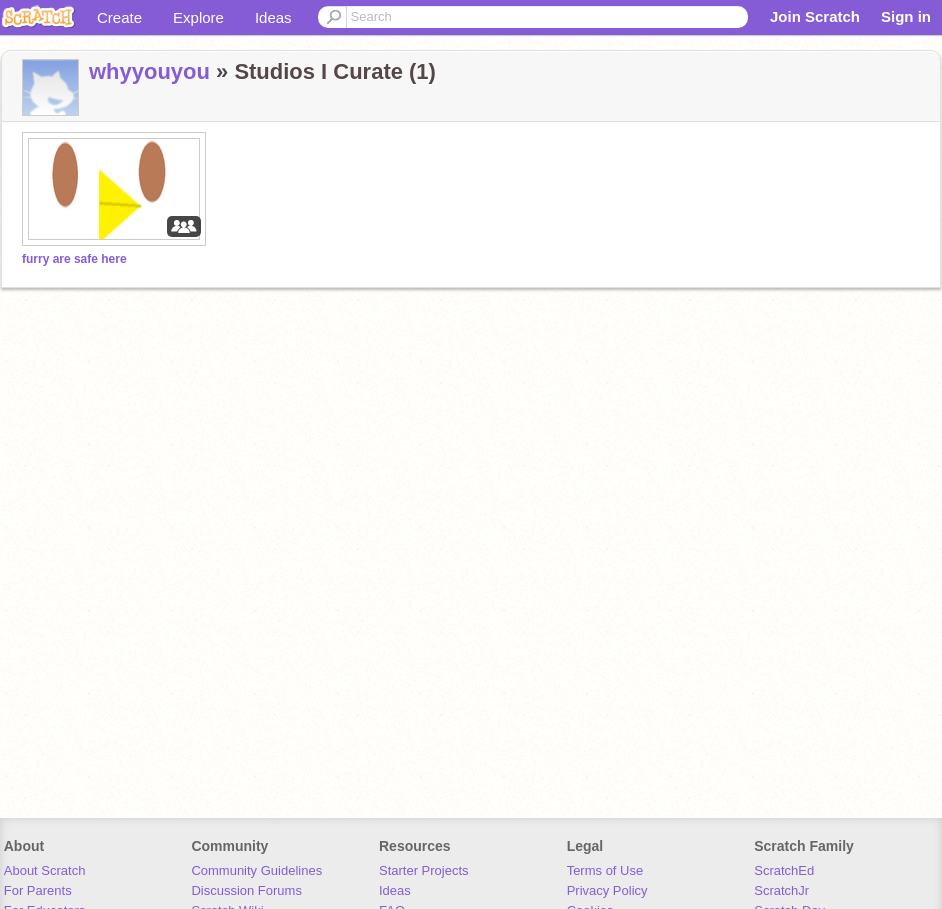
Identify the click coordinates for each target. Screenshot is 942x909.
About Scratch (45, 870)
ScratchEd (784, 870)
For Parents (38, 890)
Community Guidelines (256, 870)
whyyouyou (149, 71)
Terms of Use (605, 870)
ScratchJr (781, 890)
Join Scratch (815, 16)
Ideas (273, 17)
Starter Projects (424, 870)
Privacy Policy (607, 890)
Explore (198, 17)
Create (119, 17)
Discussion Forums (246, 890)
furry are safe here (74, 259)
